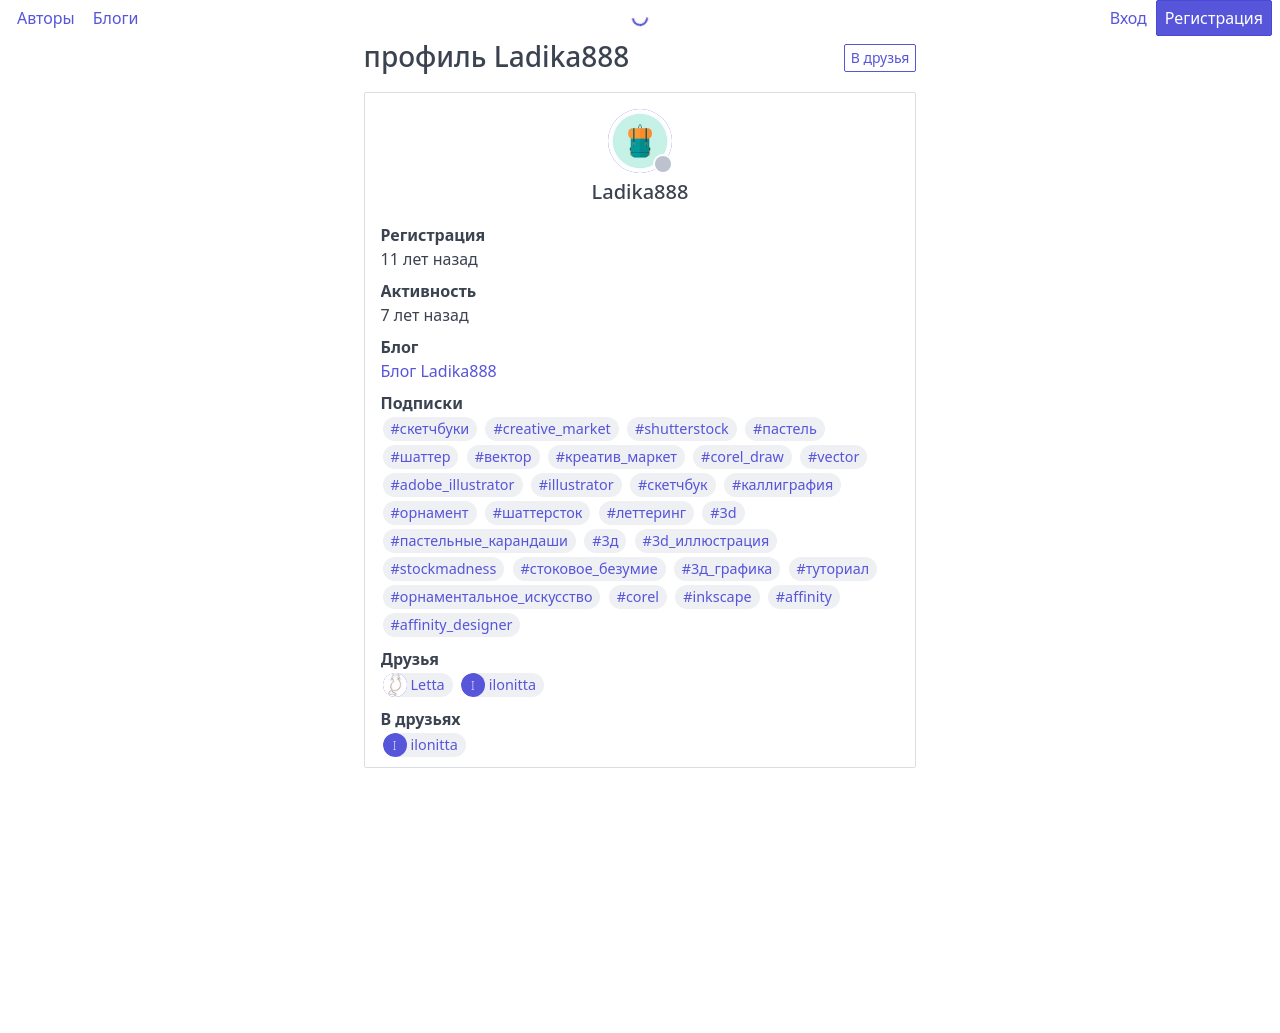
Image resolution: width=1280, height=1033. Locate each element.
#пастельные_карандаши (479, 541)
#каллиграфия (782, 485)
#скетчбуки (430, 429)
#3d (723, 513)
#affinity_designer (452, 625)
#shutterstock (682, 429)
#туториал (833, 569)
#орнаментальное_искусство (492, 597)
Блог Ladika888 (439, 371)
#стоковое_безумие (589, 569)
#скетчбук (673, 485)
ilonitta (512, 685)
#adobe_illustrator (453, 485)
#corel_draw (742, 457)
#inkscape (717, 597)
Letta (428, 685)
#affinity (804, 597)
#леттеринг (647, 513)
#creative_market (551, 429)
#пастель (785, 429)
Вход (1128, 18)
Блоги (116, 18)
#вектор (503, 457)
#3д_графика (727, 569)
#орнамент (430, 513)
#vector (833, 457)
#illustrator (576, 485)
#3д (605, 541)
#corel (638, 597)
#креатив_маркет (616, 457)
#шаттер (421, 457)
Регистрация (1214, 18)
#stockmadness (444, 569)
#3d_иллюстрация (706, 541)
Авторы (46, 18)
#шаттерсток (538, 513)
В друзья (880, 57)
